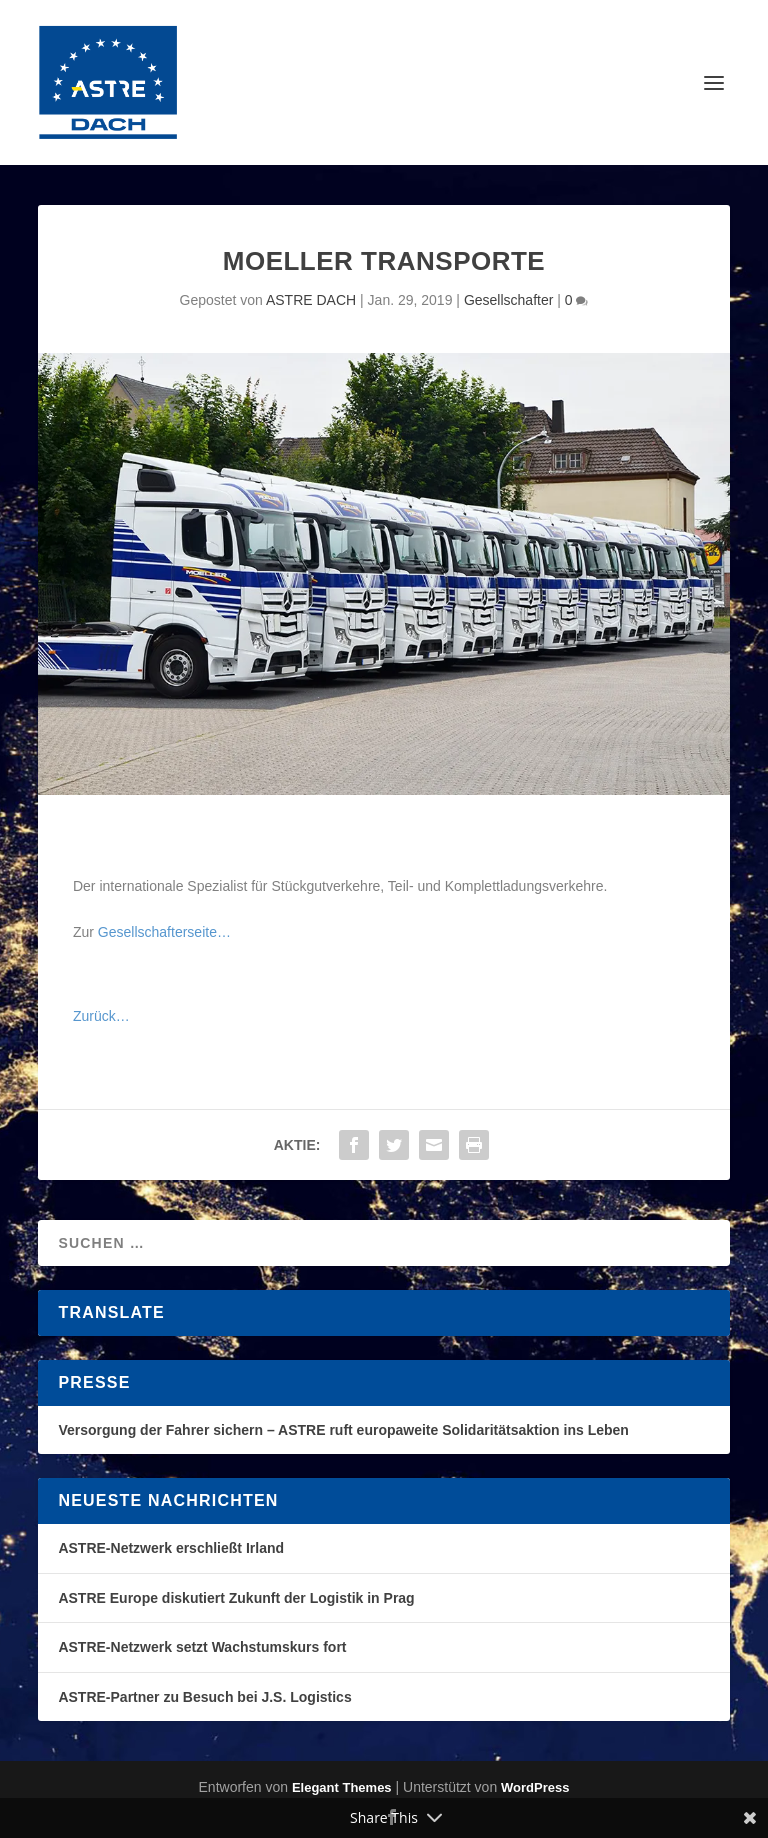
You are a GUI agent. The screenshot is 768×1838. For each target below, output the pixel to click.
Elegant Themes (342, 1787)
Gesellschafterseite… (164, 932)
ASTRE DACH (311, 300)
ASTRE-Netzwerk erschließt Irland (171, 1548)
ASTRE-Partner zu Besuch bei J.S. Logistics (204, 1697)
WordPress (535, 1787)
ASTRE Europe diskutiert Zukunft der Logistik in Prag (236, 1598)
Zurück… (101, 1016)
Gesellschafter (508, 300)
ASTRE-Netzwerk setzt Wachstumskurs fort (202, 1647)
